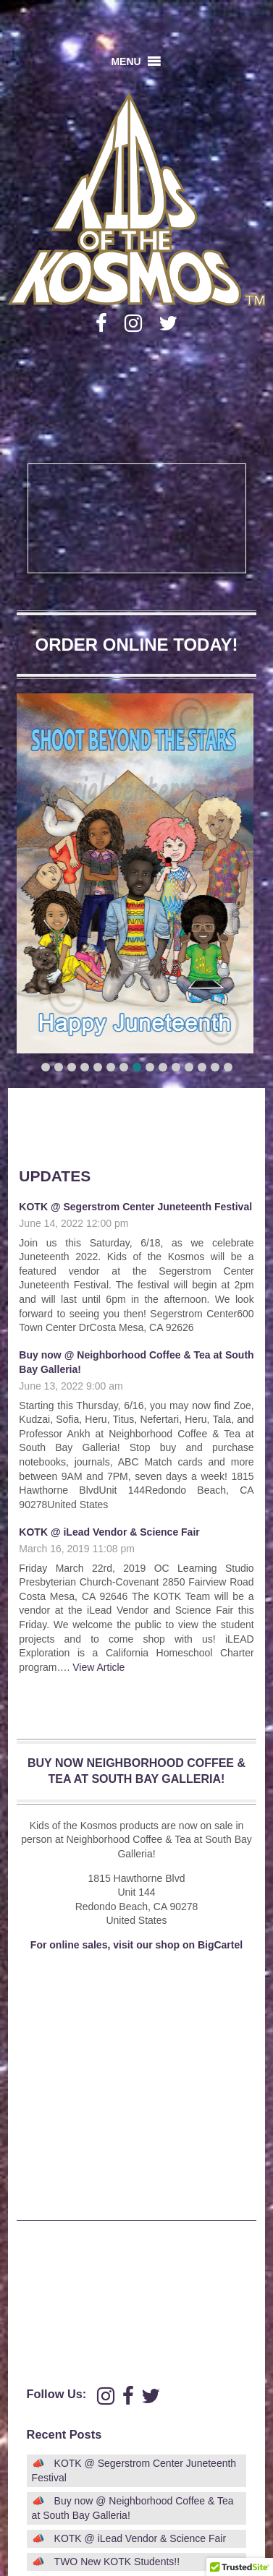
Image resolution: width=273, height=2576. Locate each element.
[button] (125, 61)
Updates (55, 1176)
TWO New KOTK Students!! (117, 2561)
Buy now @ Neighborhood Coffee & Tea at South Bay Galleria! (133, 2508)
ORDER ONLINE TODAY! (136, 644)
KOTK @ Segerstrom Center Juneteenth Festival (135, 1206)
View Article (98, 1667)
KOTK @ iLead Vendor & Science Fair (109, 1532)
